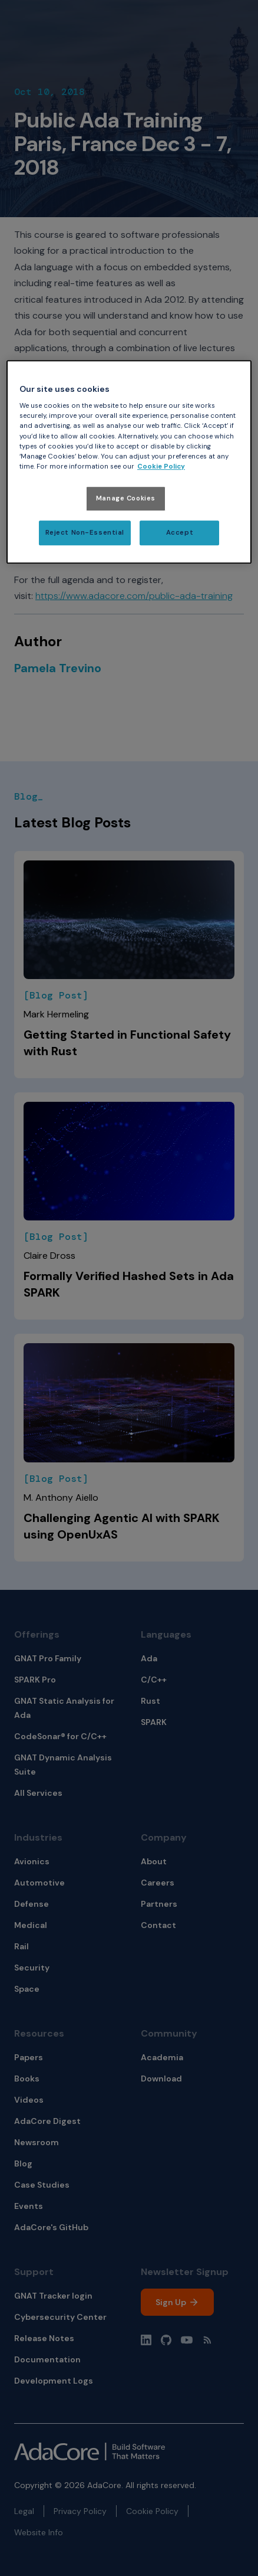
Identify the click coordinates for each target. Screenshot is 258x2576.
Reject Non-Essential (84, 532)
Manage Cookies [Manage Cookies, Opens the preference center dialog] (126, 498)
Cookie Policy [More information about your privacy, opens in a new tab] (161, 466)
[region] (129, 462)
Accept (179, 532)
